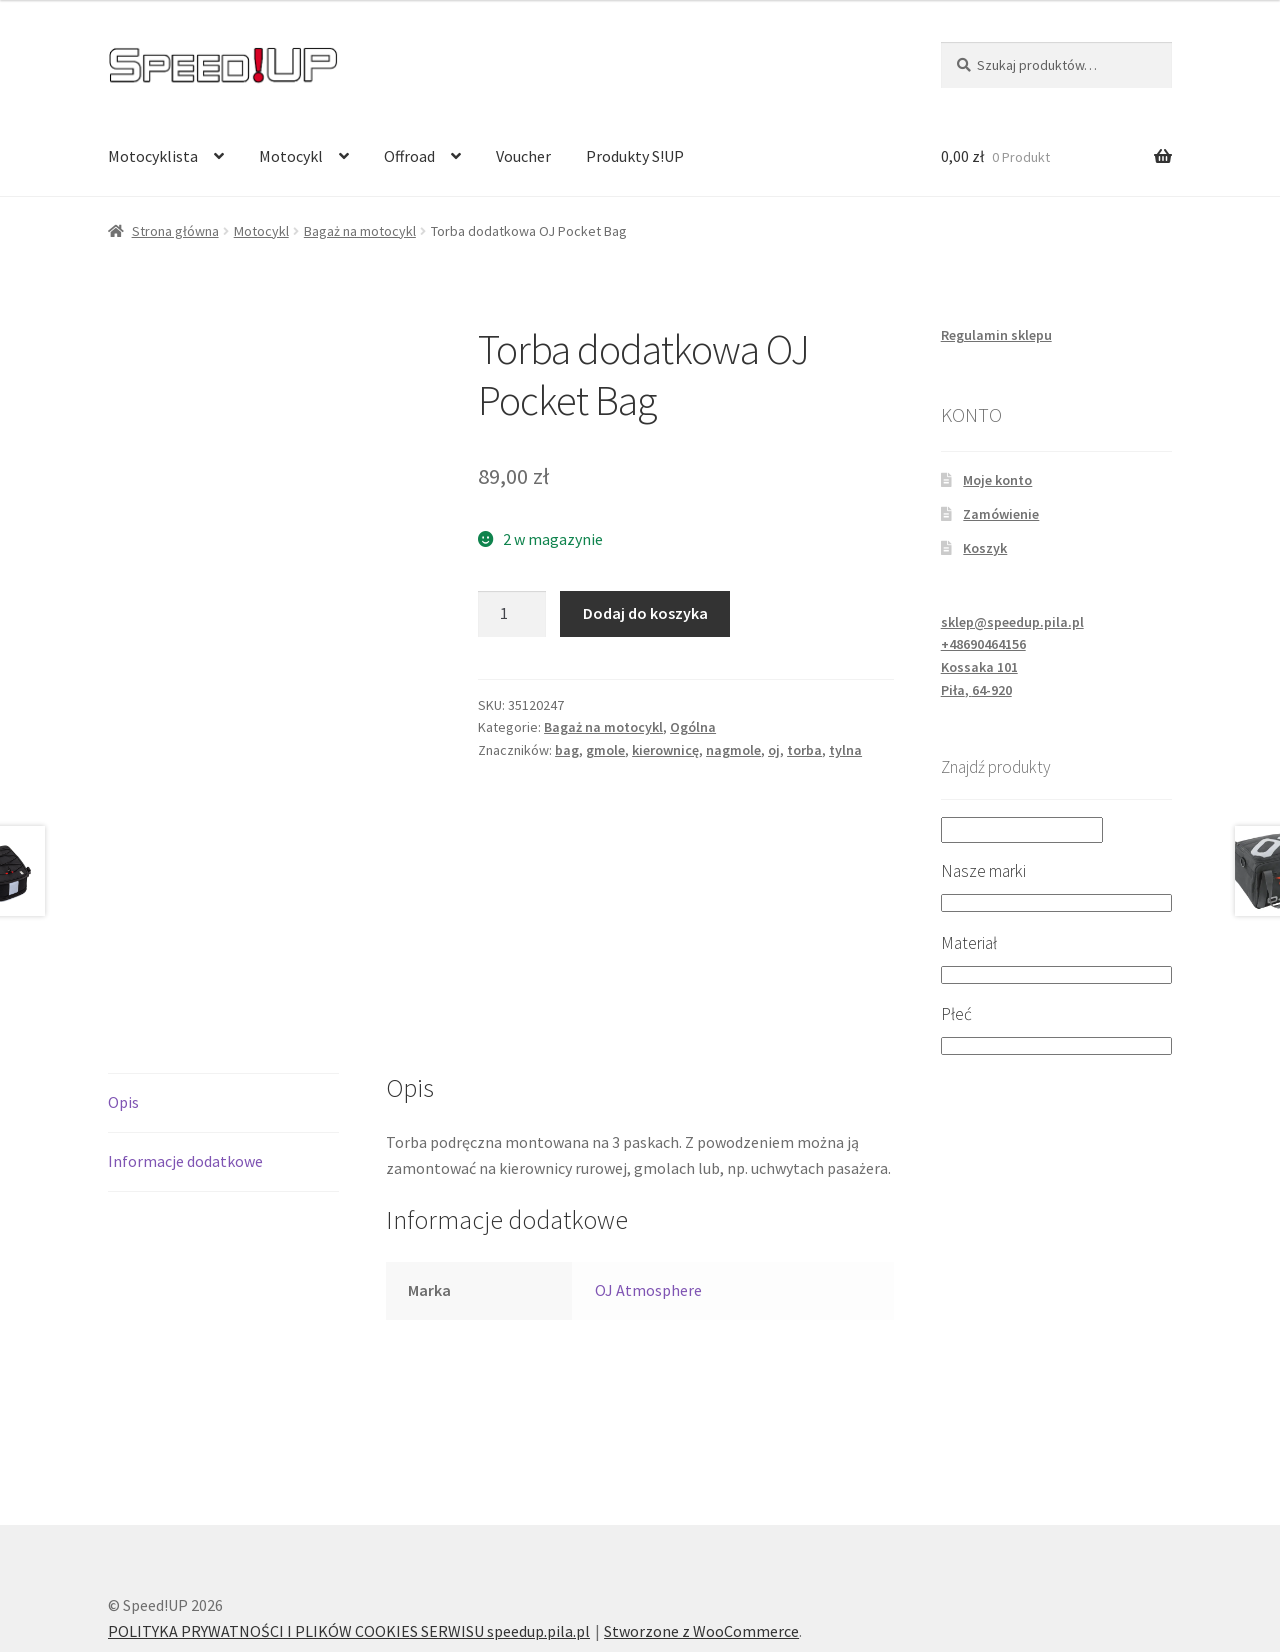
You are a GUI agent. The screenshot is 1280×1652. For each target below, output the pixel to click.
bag (567, 750)
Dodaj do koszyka (645, 613)
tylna (845, 750)
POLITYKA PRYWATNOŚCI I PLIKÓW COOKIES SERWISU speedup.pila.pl (349, 1537)
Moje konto (997, 480)
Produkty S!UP (635, 156)
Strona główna (175, 231)
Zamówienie (1001, 514)
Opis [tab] (123, 1008)
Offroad (409, 156)
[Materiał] (1056, 975)
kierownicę (665, 750)
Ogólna (693, 727)
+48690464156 (983, 644)
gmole (605, 750)
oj (774, 750)
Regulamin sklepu (996, 335)
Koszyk (985, 548)
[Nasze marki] (1056, 903)
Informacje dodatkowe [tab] (185, 1067)
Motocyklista (153, 156)
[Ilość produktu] (512, 614)
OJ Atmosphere (648, 1196)
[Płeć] (1056, 1046)
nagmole (733, 750)
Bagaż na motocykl (360, 231)
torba (804, 750)
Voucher (523, 156)
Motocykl (291, 156)
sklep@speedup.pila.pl (1012, 622)
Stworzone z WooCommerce (701, 1537)
